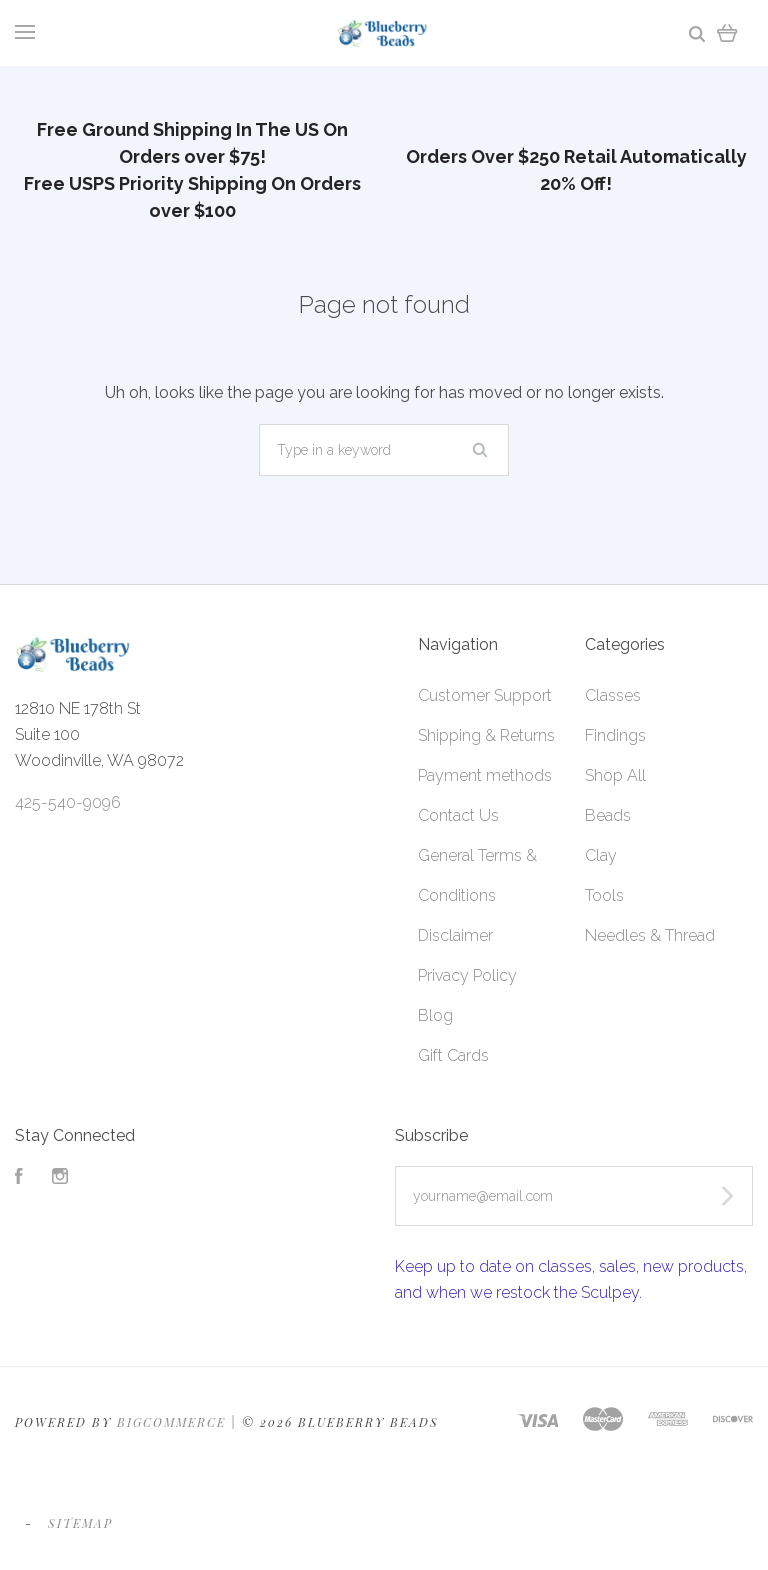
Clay (601, 855)
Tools (604, 895)
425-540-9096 (68, 802)
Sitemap (80, 1523)
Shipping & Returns (486, 735)
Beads (608, 815)
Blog (435, 1015)
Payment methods (485, 775)
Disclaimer (455, 935)
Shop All (615, 775)
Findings (615, 735)
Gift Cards (453, 1055)
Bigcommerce (171, 1422)
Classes (613, 695)
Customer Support (485, 695)
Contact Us (458, 815)
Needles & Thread (650, 935)
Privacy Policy (467, 975)
